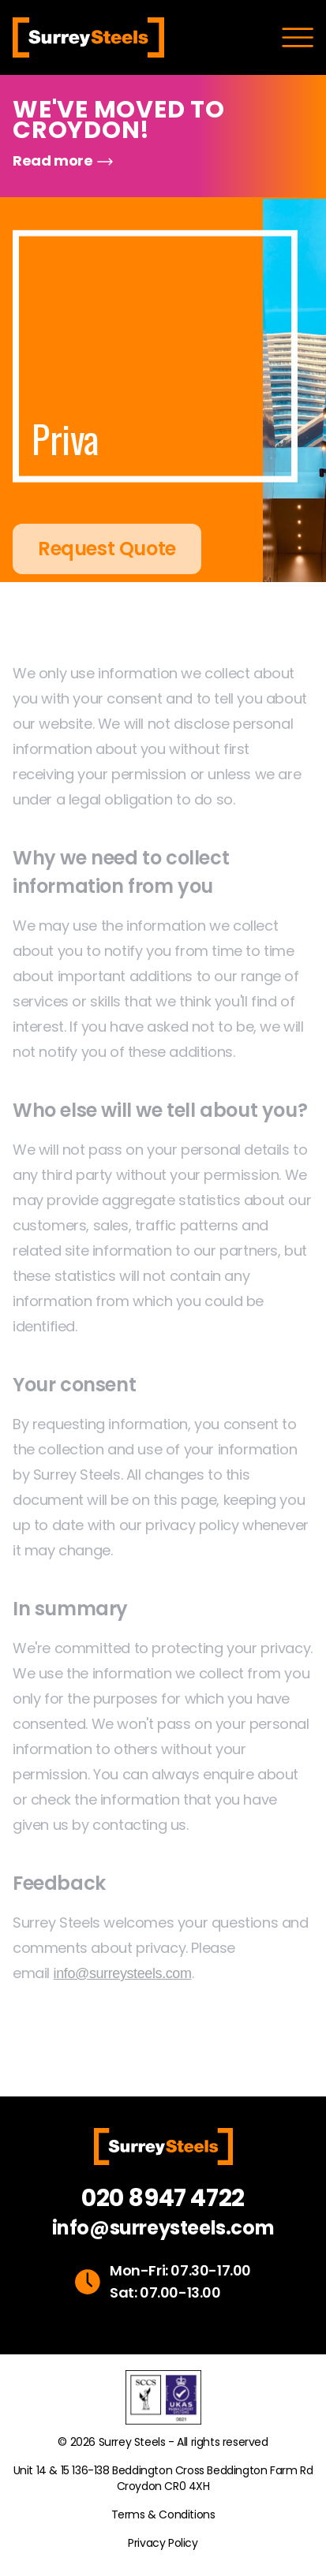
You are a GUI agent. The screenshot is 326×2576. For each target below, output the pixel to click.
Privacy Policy (162, 2543)
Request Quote (107, 567)
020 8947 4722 (163, 2198)
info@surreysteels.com (163, 2228)
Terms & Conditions (163, 2514)
